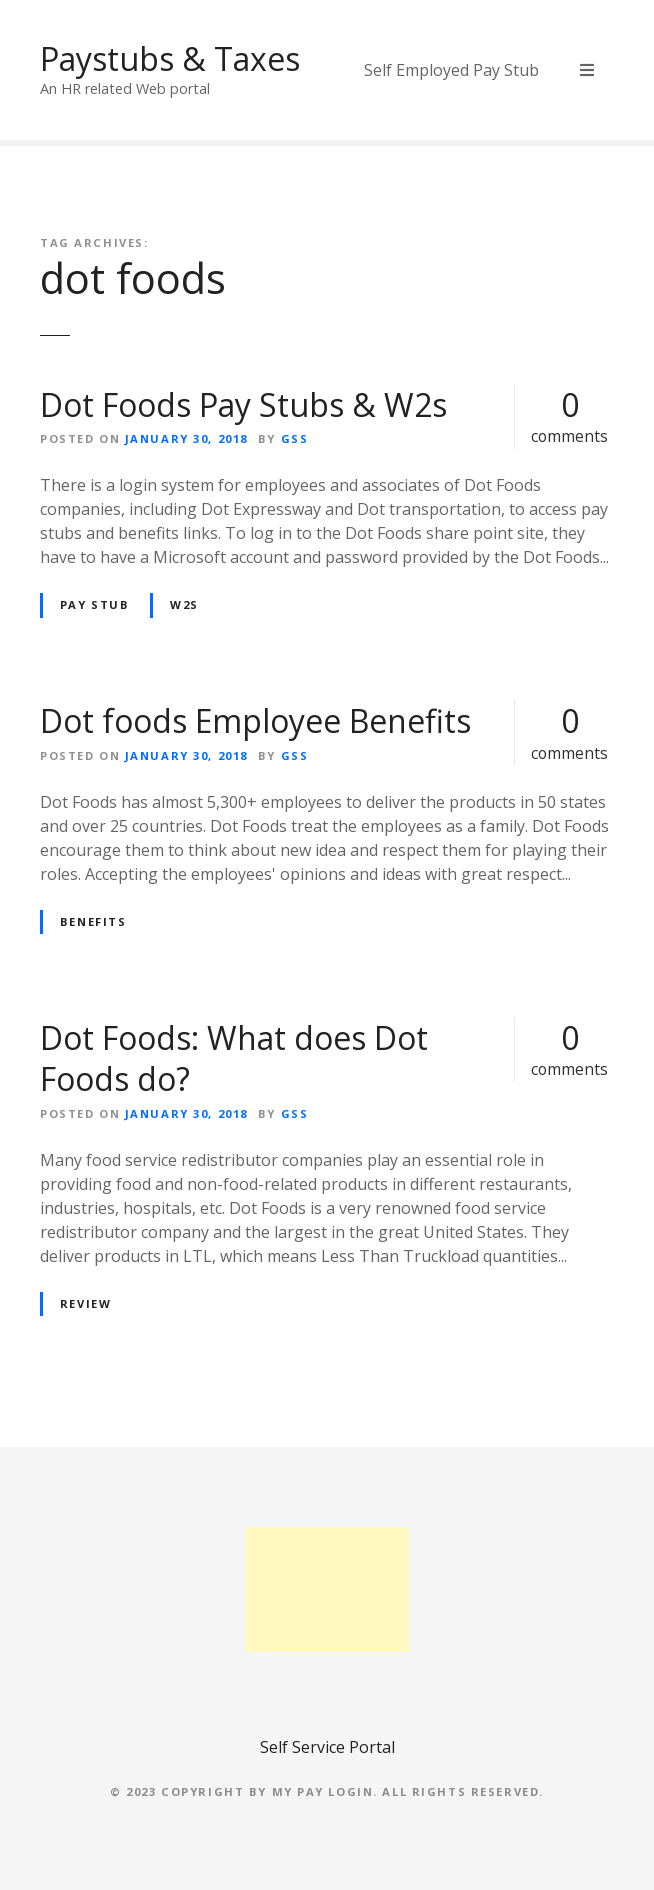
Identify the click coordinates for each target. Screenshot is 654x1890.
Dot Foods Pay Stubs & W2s (243, 404)
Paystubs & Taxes (170, 58)
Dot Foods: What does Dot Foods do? (234, 1058)
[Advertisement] (327, 1589)
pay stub (95, 604)
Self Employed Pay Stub (451, 70)
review (85, 1303)
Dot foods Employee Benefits (255, 720)
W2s (184, 604)
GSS (295, 438)
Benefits (93, 921)
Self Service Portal (327, 1747)
